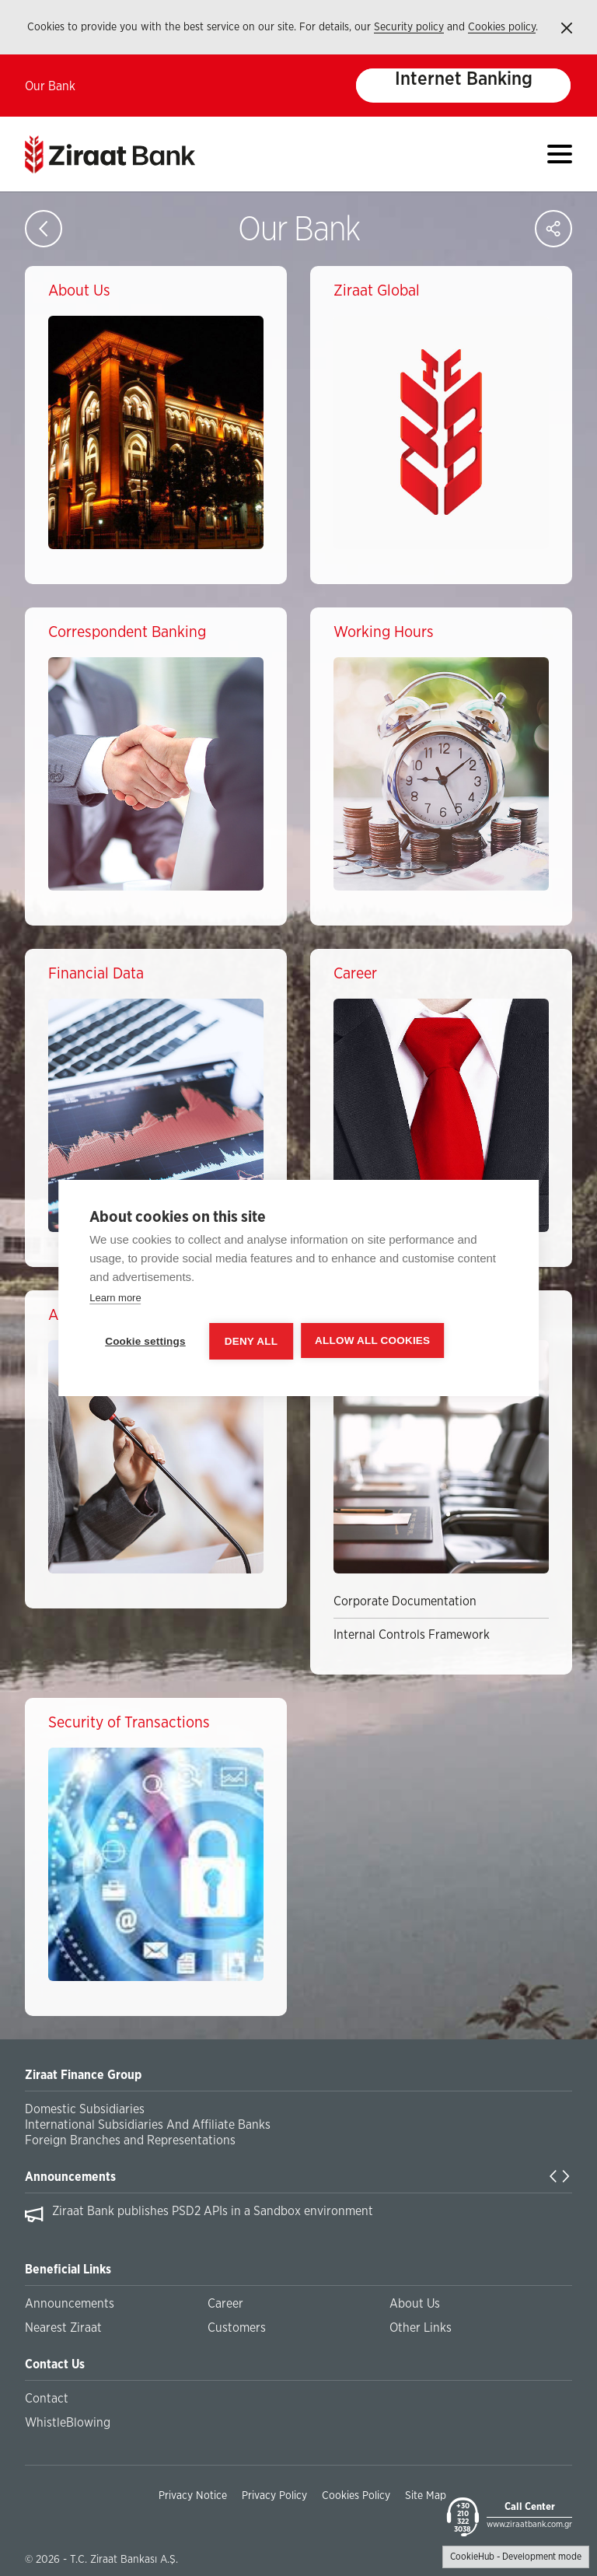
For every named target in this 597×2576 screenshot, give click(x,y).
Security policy (409, 27)
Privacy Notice (193, 2495)
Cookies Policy (356, 2495)
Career (225, 2304)
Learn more (115, 1298)
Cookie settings (145, 1341)
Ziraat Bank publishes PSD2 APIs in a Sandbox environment (212, 2211)
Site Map (425, 2495)
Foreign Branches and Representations (130, 2140)
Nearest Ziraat (63, 2328)
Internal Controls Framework (411, 1635)
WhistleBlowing (67, 2423)
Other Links (420, 2328)
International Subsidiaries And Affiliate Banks (148, 2125)
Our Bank (50, 86)
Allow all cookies (372, 1340)
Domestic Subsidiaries (85, 2109)
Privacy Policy (274, 2495)
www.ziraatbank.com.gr (529, 2524)
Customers (237, 2328)
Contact (46, 2398)
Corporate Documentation (405, 1601)
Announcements (70, 2177)
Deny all (251, 1341)
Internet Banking (463, 79)
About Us (414, 2304)
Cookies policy (502, 27)
